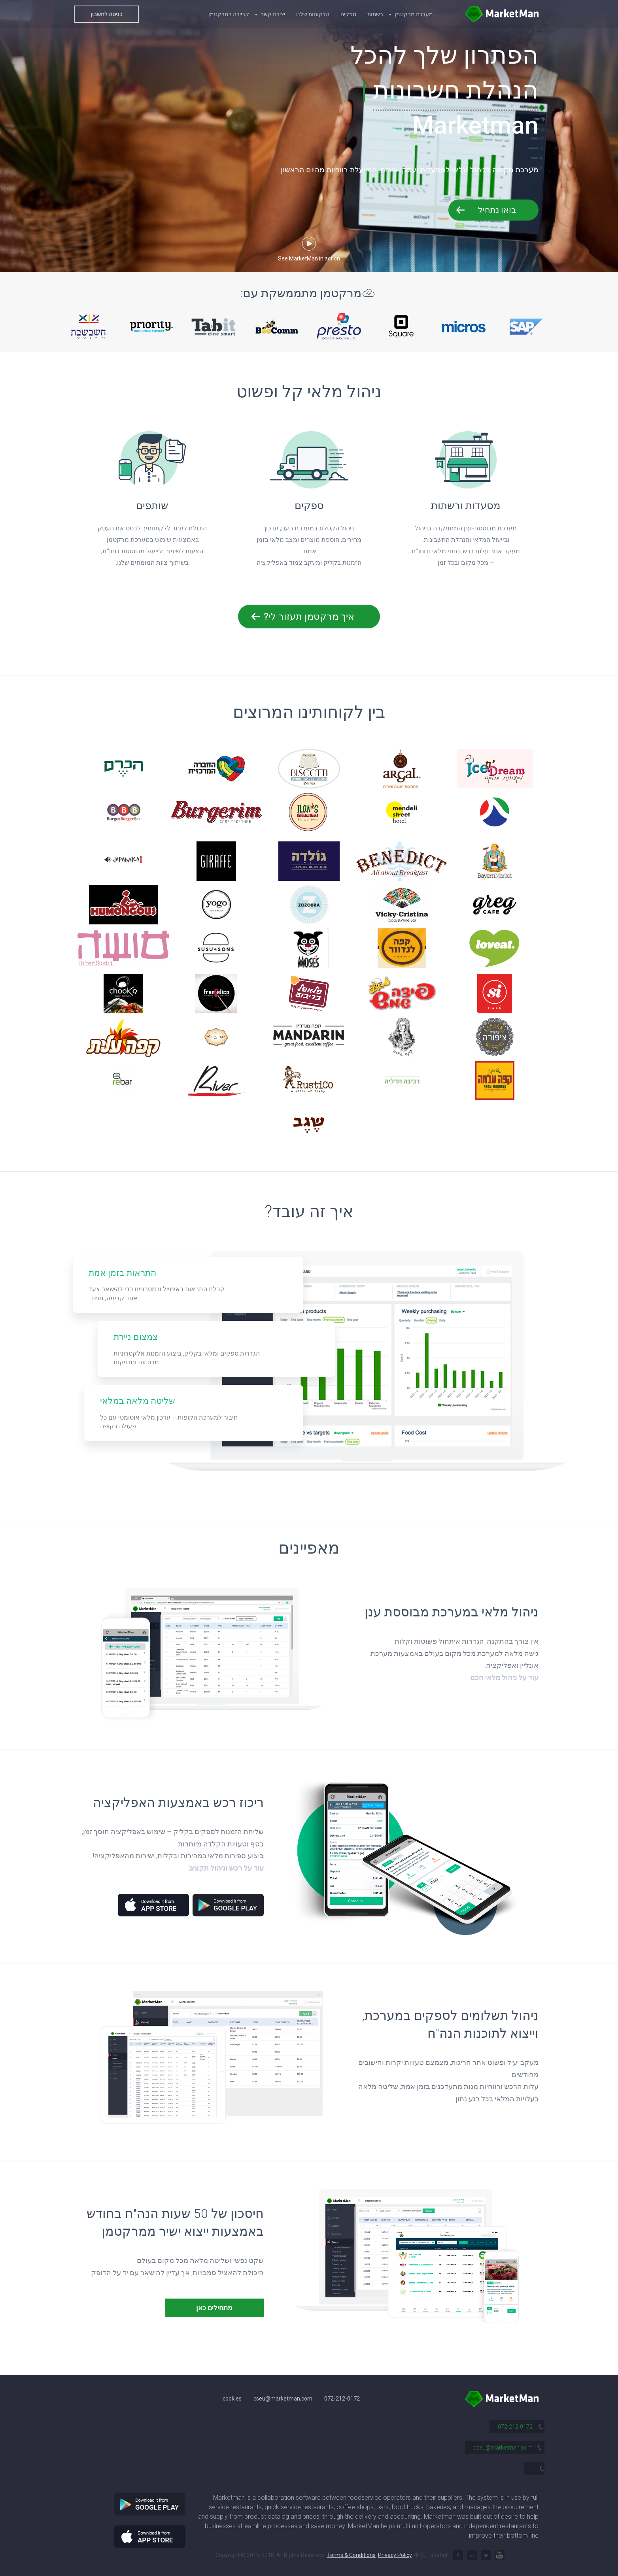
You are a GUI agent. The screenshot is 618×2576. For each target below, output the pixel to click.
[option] (89, 326)
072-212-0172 (342, 2398)
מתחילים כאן (214, 2308)
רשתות (375, 14)
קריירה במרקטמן (228, 14)
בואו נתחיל (497, 210)
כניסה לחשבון (106, 14)
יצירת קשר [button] (270, 14)
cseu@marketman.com (282, 2398)
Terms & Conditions (351, 2555)
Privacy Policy (395, 2555)
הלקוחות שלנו (312, 14)
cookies (232, 2398)
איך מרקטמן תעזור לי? (309, 616)
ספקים (348, 14)
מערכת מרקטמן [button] (411, 14)
